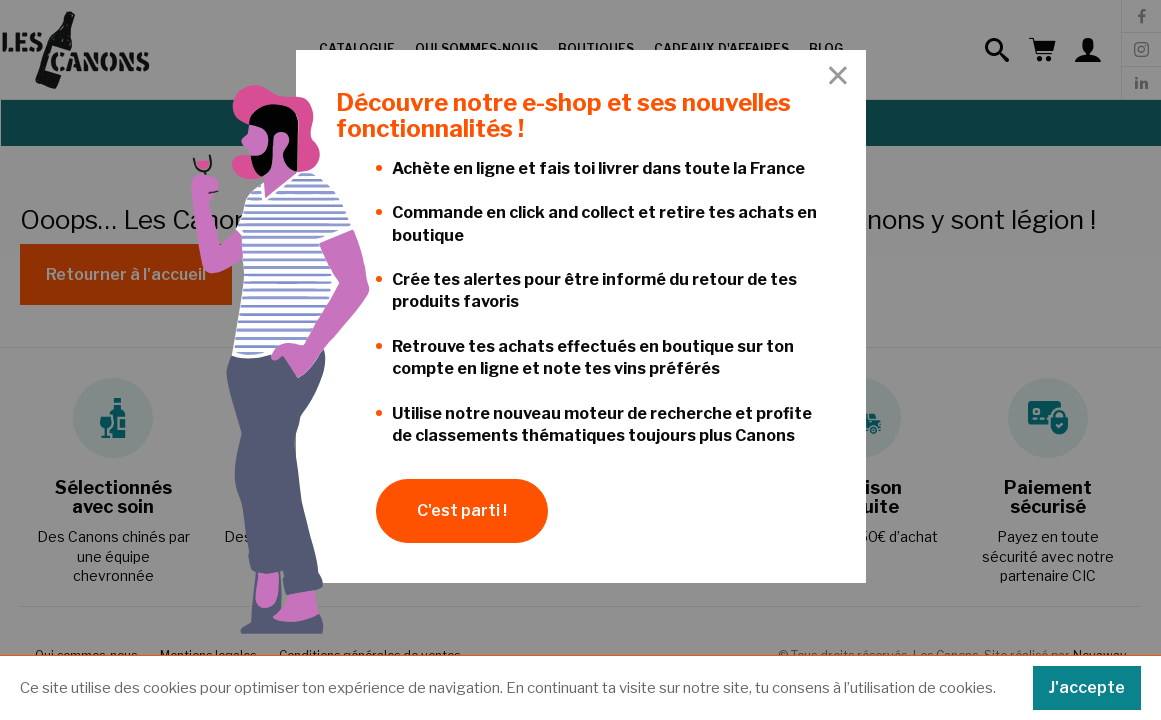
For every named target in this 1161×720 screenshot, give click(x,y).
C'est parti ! (462, 510)
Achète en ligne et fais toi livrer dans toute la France (598, 168)
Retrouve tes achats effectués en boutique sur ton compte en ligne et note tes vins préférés (593, 357)
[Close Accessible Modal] (838, 77)
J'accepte (1087, 687)
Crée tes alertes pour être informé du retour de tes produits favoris (594, 290)
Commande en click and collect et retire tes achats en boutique (604, 223)
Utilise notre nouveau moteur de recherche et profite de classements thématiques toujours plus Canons (602, 424)
